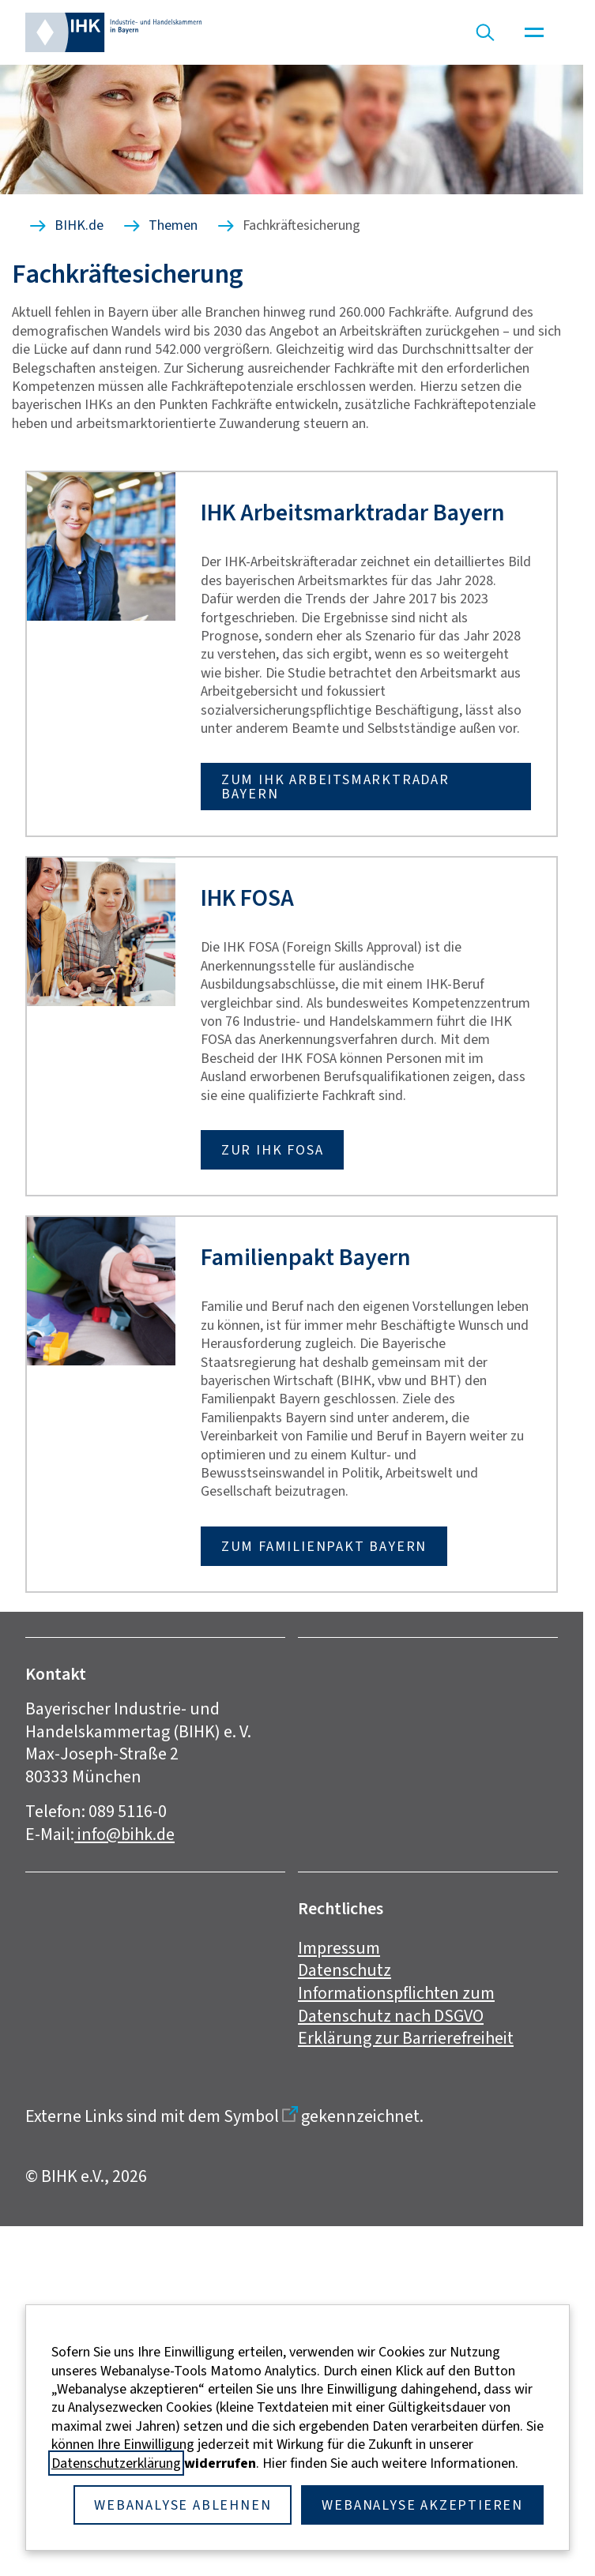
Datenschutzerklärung (116, 2463)
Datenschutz (344, 1969)
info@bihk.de (124, 1834)
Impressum (339, 1947)
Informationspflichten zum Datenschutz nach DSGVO (396, 2004)
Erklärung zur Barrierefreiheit (406, 2037)
